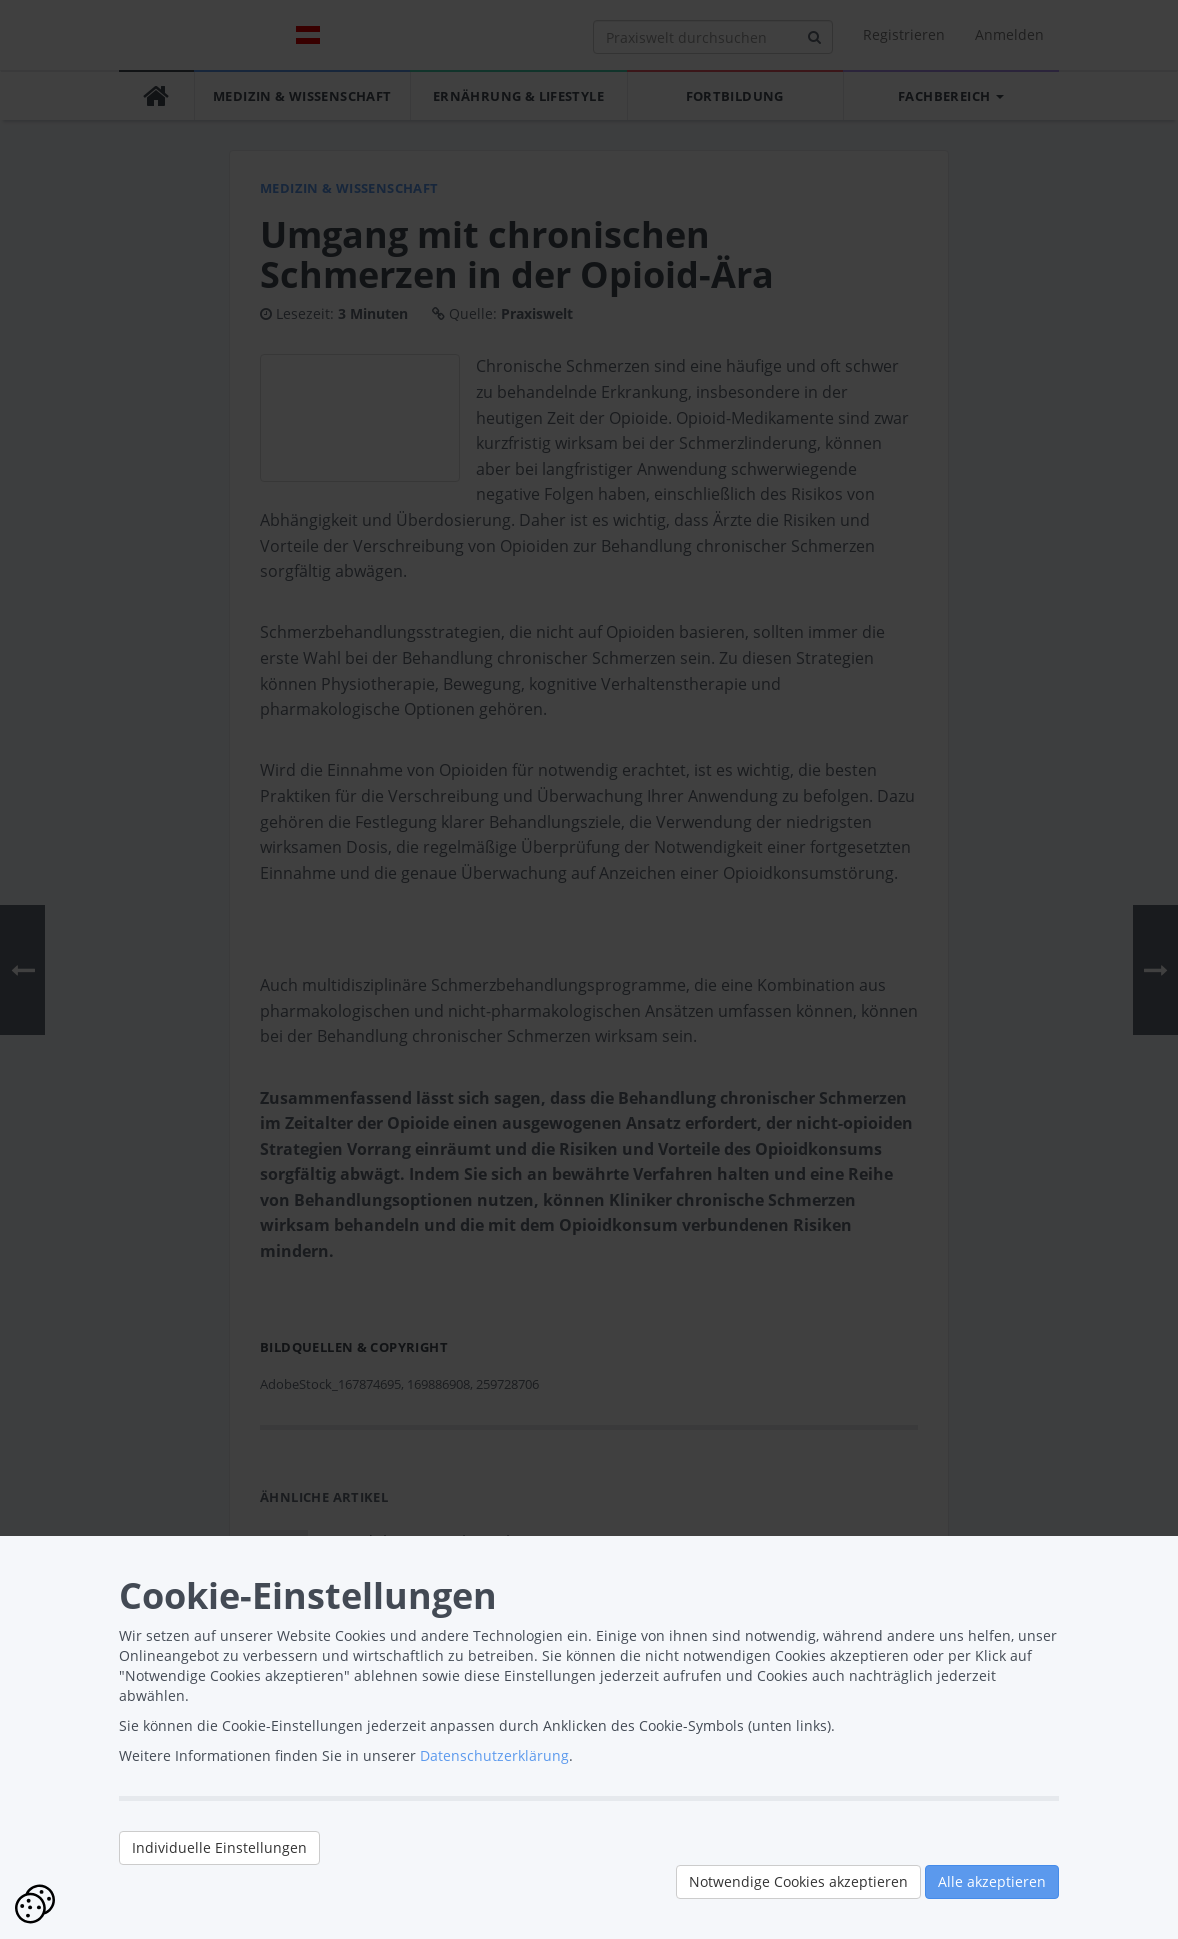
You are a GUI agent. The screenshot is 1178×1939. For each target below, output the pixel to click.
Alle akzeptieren (992, 1881)
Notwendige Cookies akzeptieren (798, 1881)
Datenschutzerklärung (494, 1755)
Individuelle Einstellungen (219, 1847)
